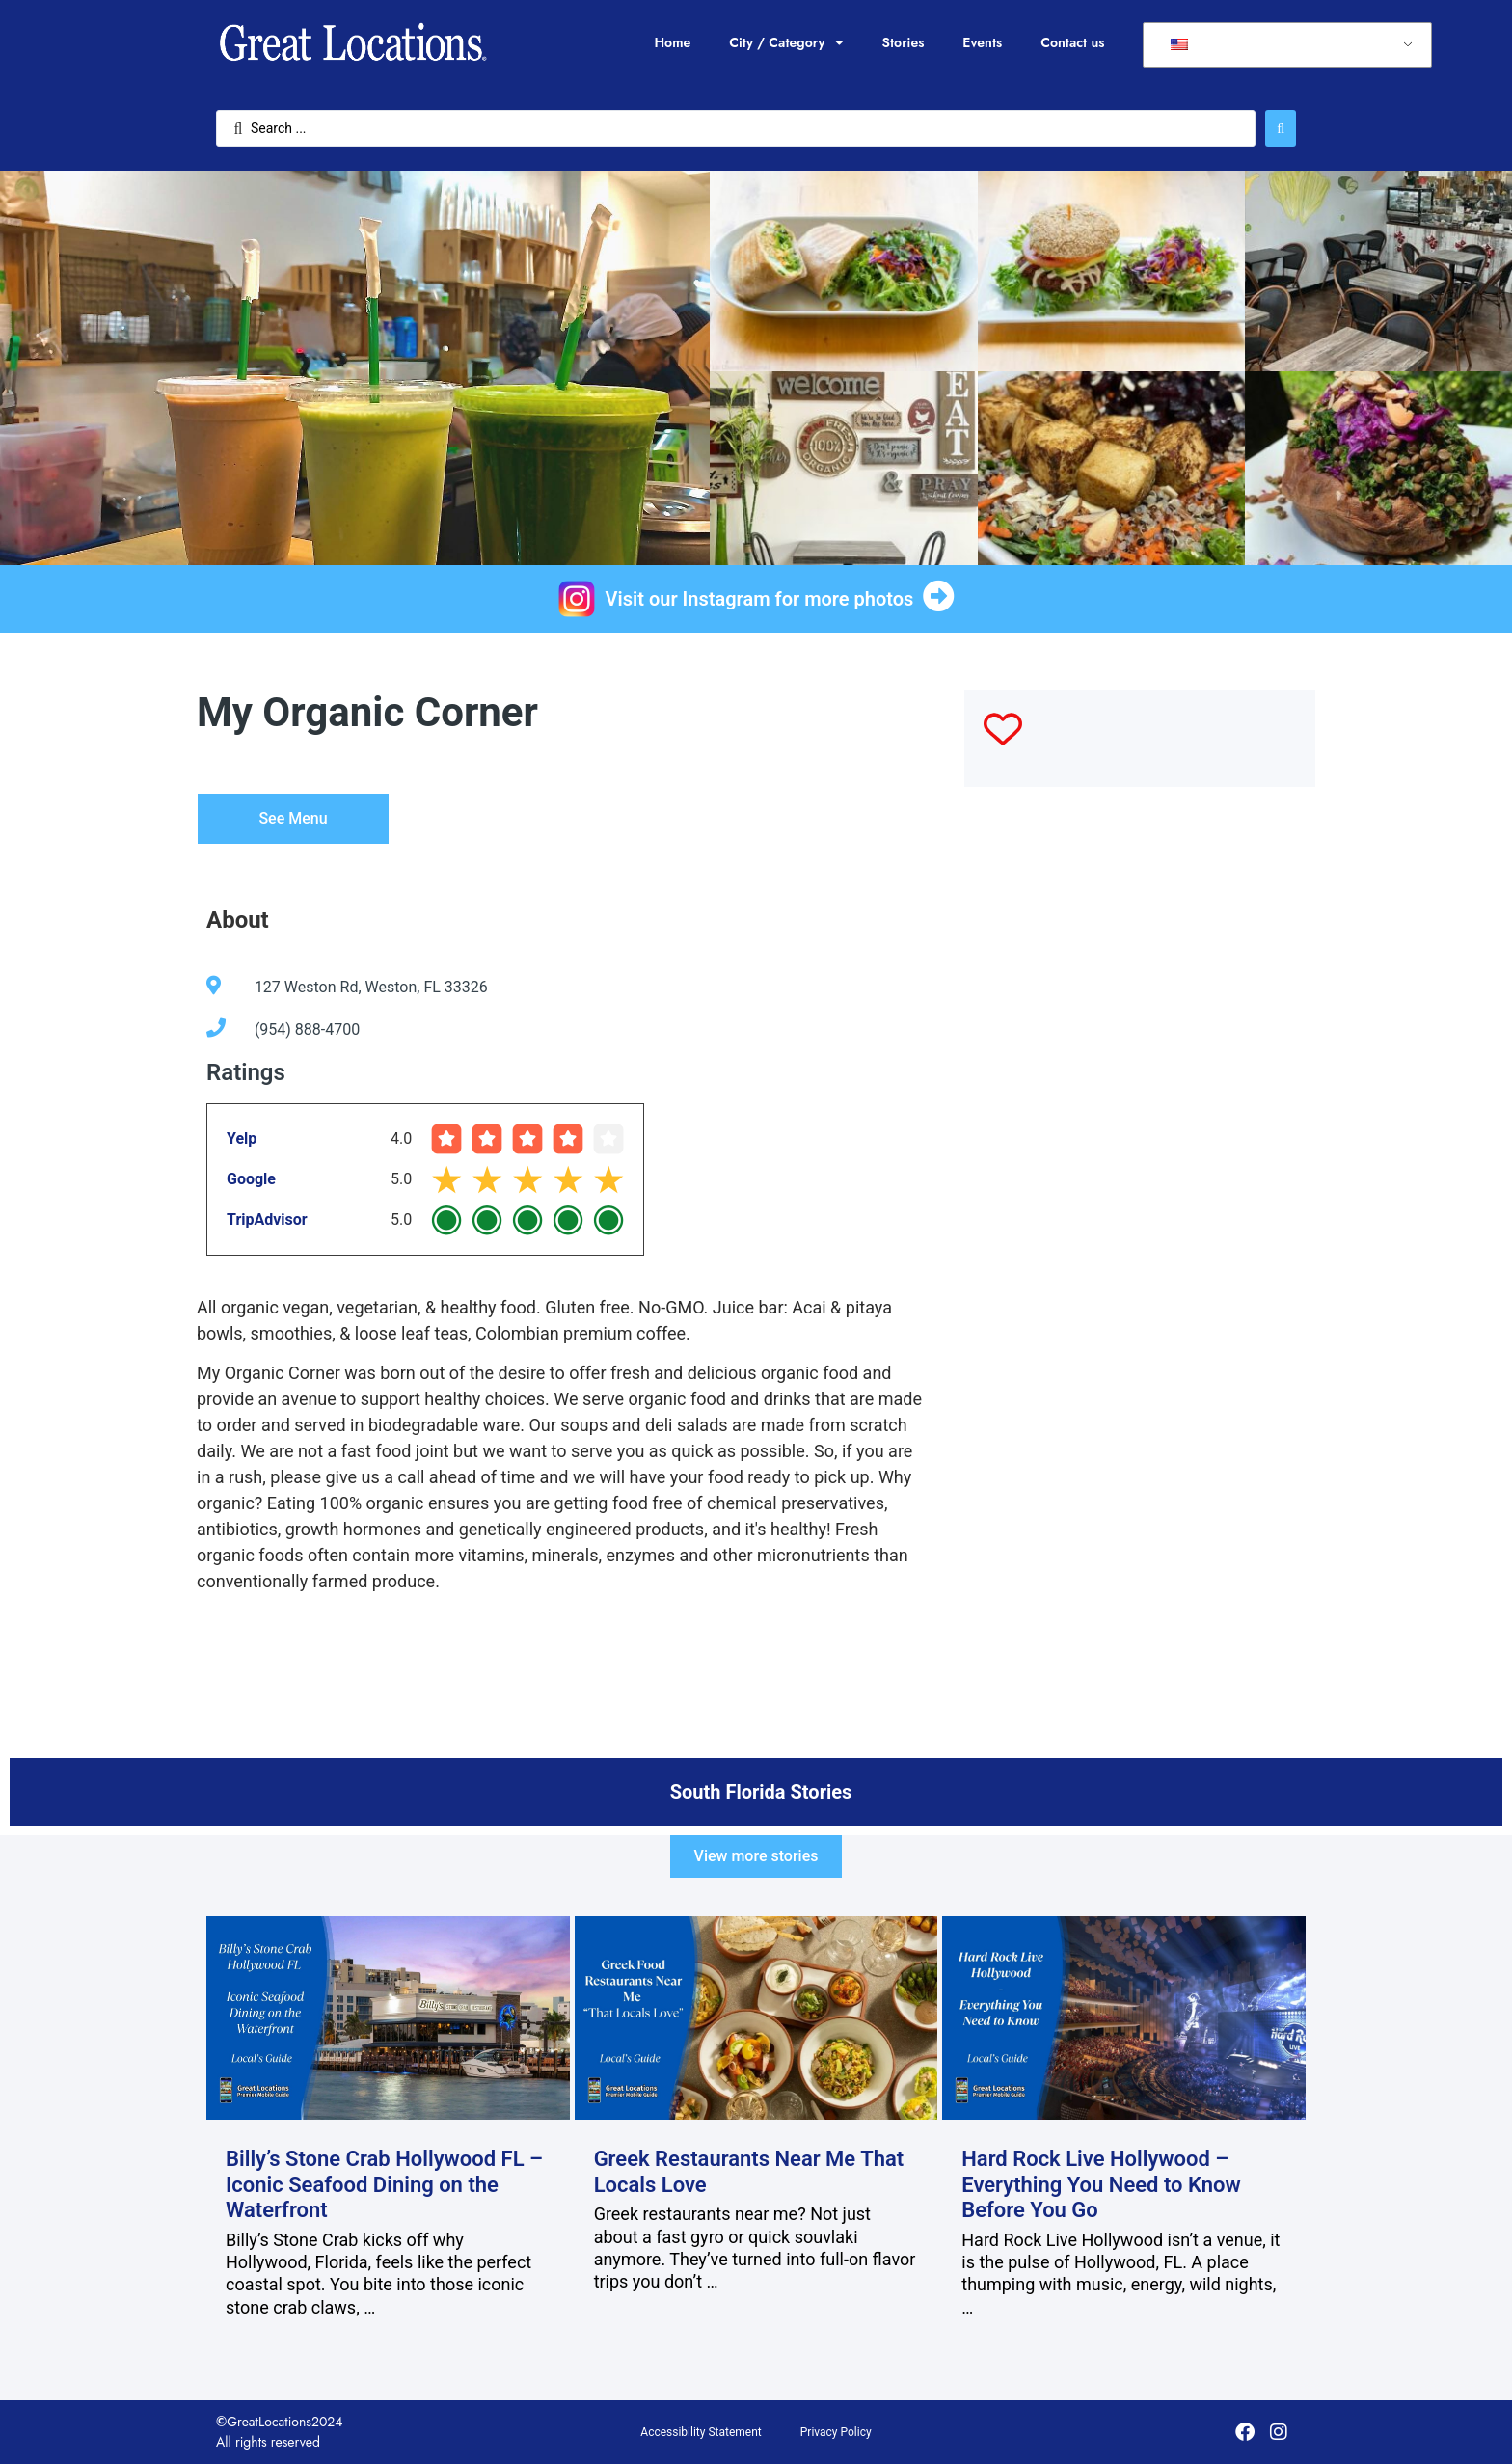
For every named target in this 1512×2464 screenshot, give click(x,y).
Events (982, 42)
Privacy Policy (836, 2432)
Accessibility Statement (700, 2432)
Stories (903, 42)
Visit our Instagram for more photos (760, 598)
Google (251, 1179)
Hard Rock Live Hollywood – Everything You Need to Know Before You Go (1101, 2184)
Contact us (1072, 42)
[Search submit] (1280, 128)
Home (672, 42)
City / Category (786, 42)
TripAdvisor (267, 1219)
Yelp (241, 1138)
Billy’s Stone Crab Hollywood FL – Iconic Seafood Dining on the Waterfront (384, 2184)
